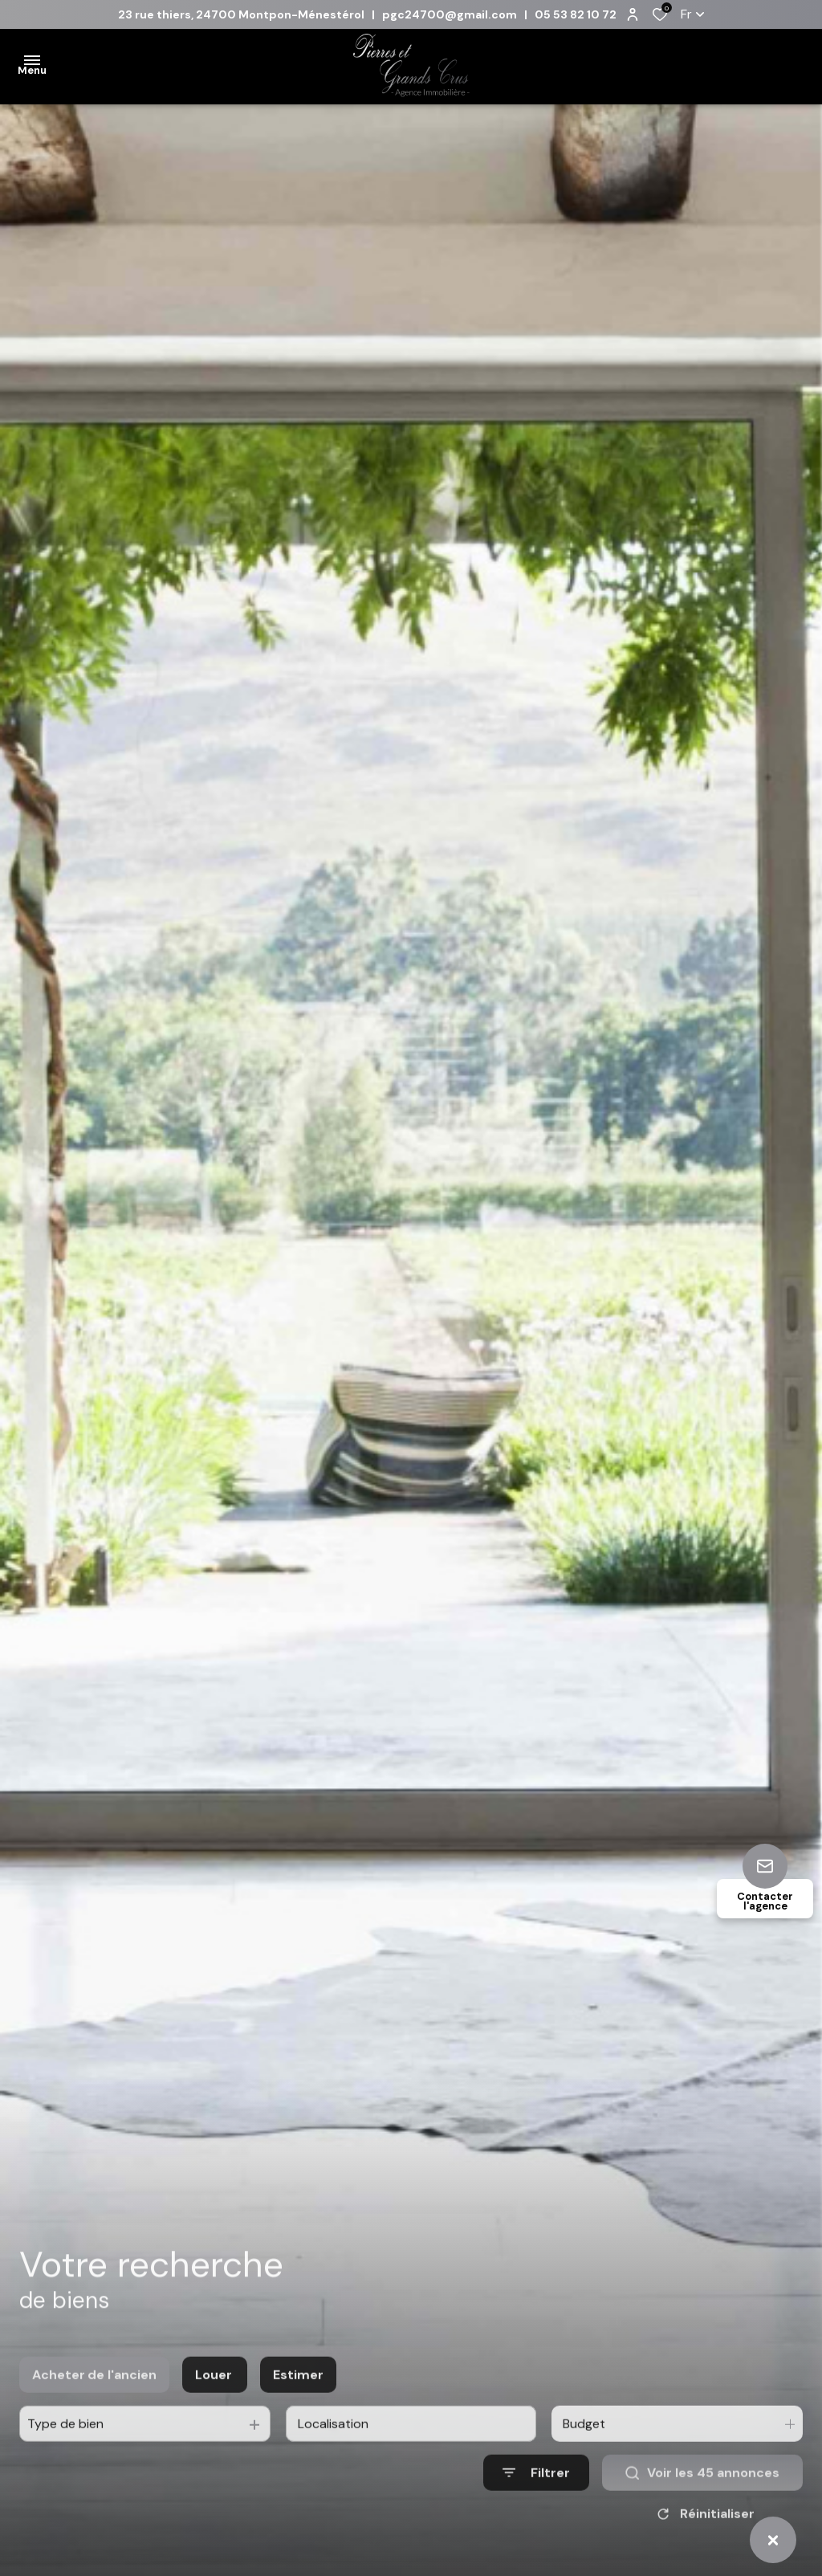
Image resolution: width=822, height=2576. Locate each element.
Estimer (298, 2394)
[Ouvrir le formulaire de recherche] (536, 2493)
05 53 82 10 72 (575, 14)
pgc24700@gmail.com (449, 14)
